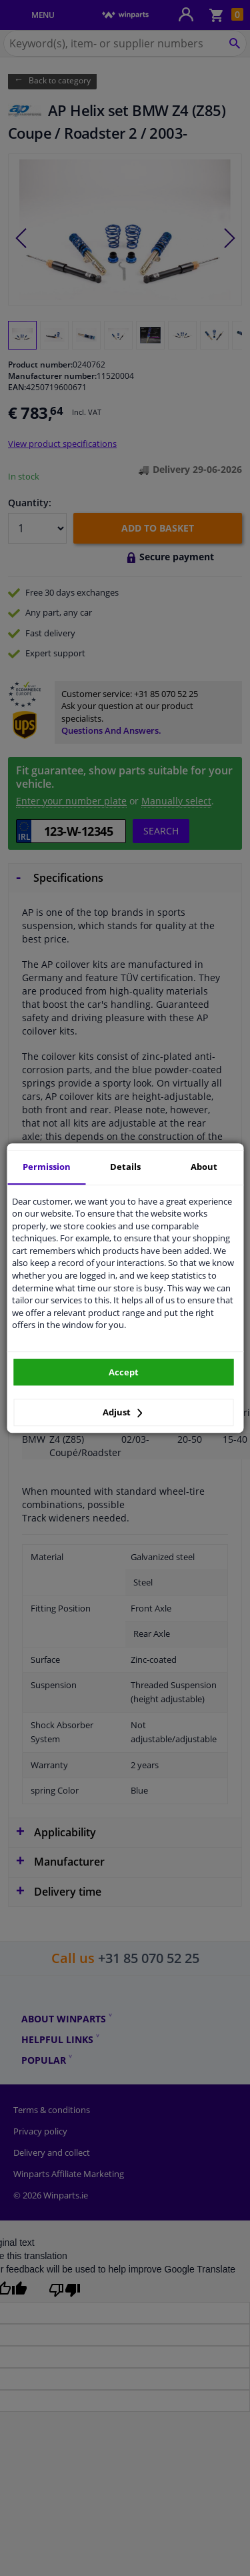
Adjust (123, 1412)
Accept (124, 1372)
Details (125, 1167)
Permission (47, 1167)
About (204, 1167)
